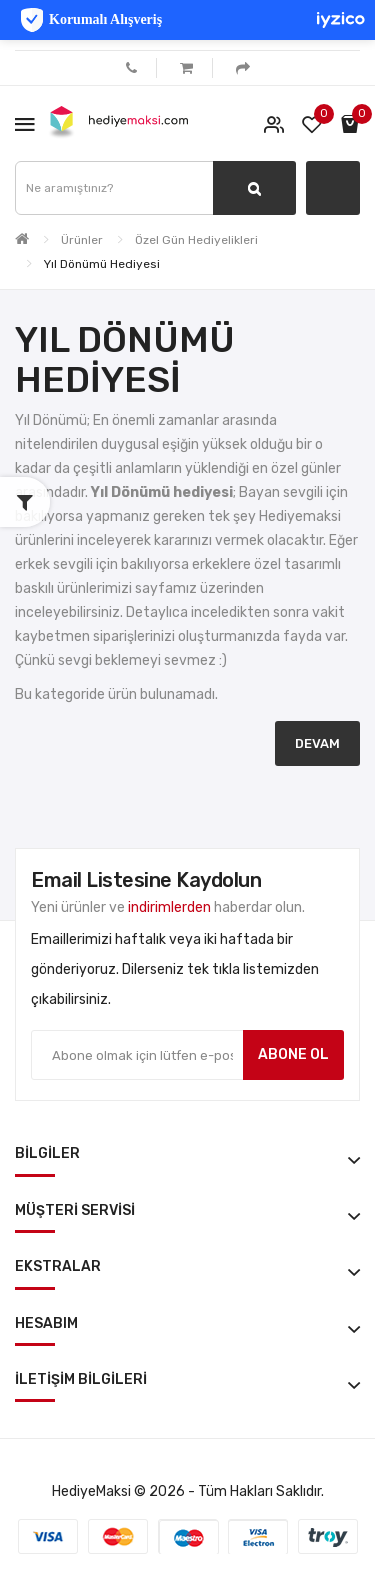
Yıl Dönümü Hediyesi (102, 264)
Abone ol (293, 1054)
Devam (317, 743)
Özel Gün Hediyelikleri (196, 240)
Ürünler (82, 240)
